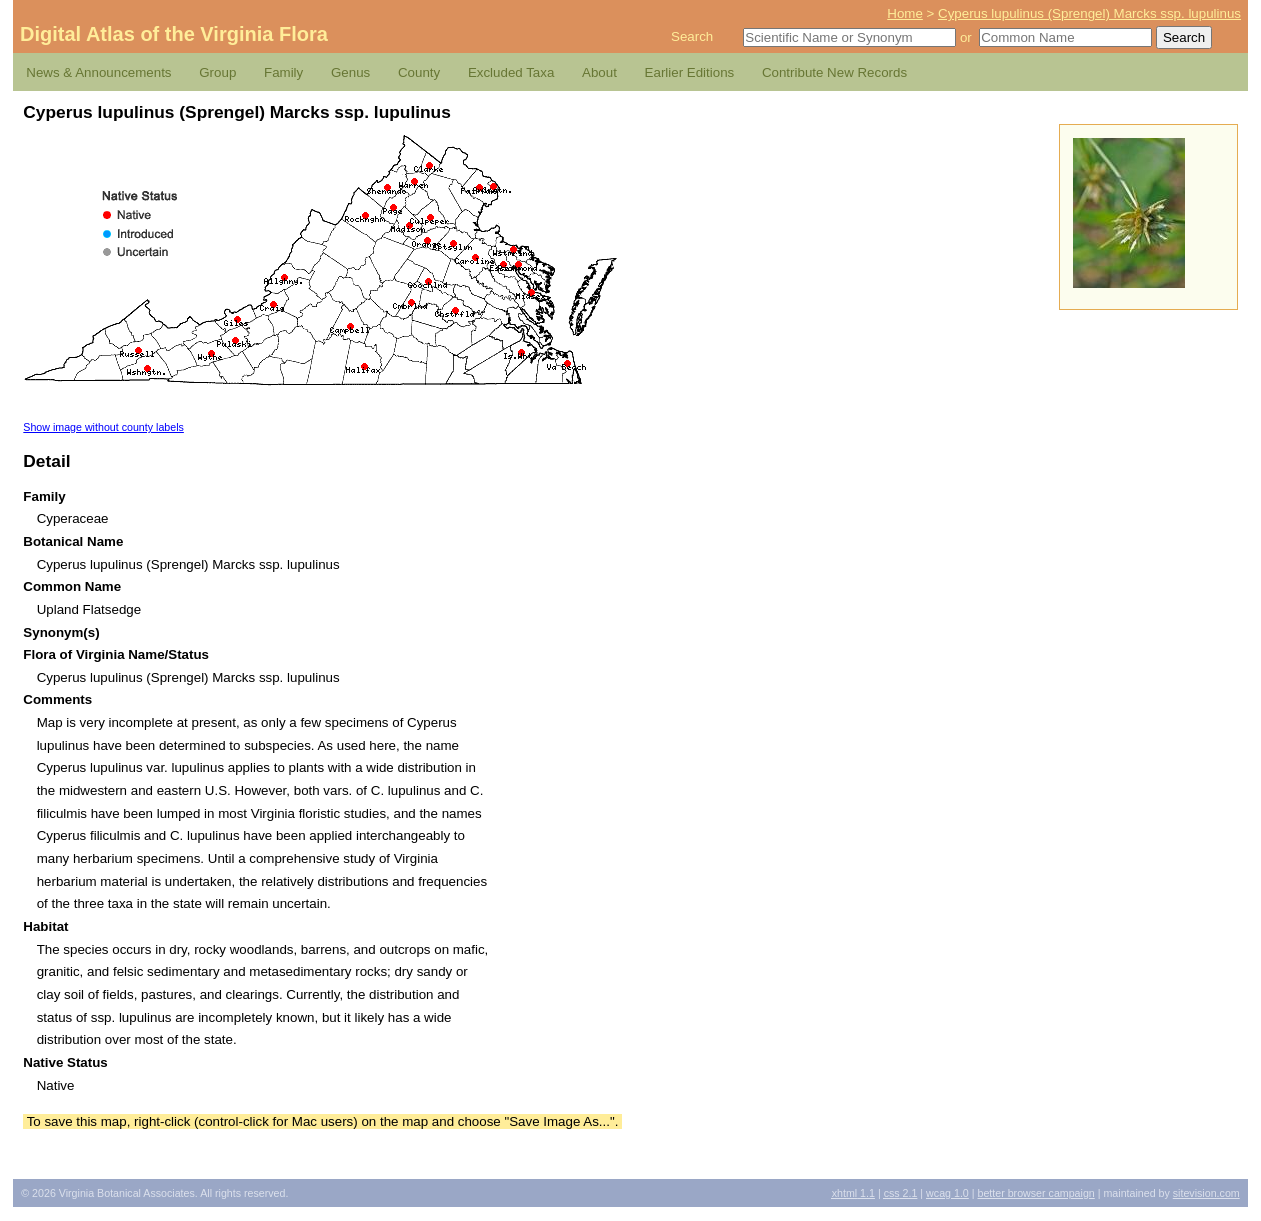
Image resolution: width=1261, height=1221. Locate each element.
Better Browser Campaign (1035, 1193)
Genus (350, 72)
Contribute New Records (834, 72)
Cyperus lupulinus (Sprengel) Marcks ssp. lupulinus (1089, 13)
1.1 (853, 1193)
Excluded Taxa (511, 72)
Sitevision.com (1206, 1193)
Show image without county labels (103, 427)
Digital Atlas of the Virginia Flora (174, 34)
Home (905, 13)
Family (283, 72)
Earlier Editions (690, 72)
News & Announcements (98, 72)
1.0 (947, 1193)
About (599, 72)
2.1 (901, 1193)
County (419, 72)
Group (217, 72)
